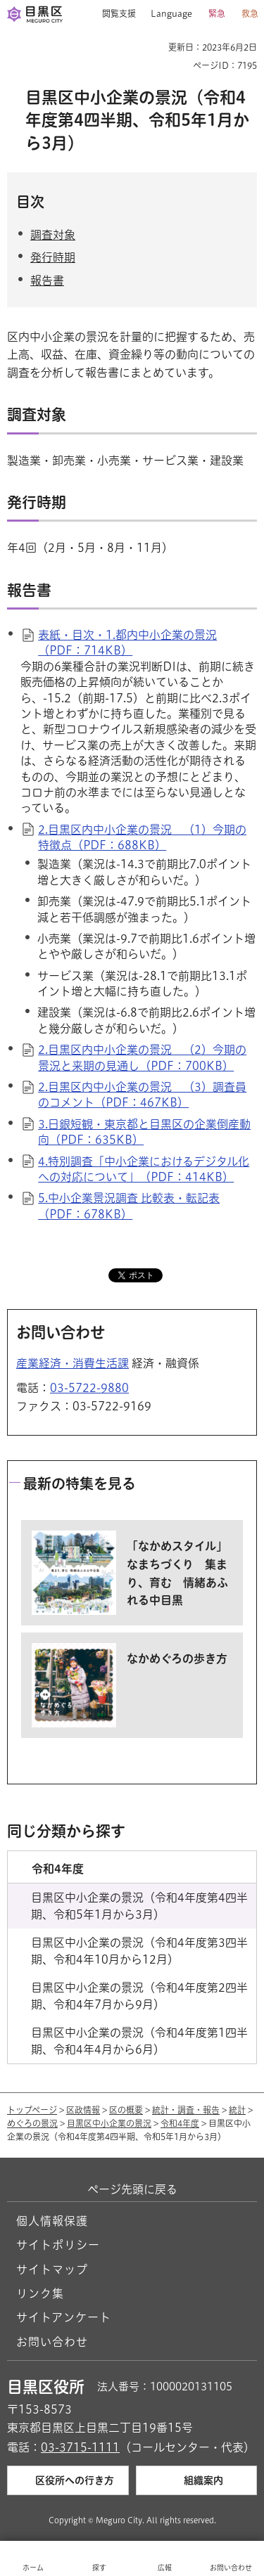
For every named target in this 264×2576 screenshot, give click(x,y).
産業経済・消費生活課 (72, 1363)
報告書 (47, 280)
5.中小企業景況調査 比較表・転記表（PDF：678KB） (129, 1205)
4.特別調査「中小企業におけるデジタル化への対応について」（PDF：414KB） (143, 1169)
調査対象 (52, 234)
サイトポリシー (58, 2244)
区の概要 (126, 2110)
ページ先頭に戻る (132, 2189)
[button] (113, 14)
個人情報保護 (52, 2221)
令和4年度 (180, 2123)
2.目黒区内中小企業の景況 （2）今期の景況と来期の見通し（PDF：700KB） (142, 1057)
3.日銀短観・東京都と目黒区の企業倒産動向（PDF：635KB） (144, 1132)
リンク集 (40, 2293)
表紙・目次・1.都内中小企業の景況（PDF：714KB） (127, 642)
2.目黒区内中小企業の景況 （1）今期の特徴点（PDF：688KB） (142, 837)
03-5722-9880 (89, 1387)
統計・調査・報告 (186, 2110)
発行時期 (52, 257)
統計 (237, 2110)
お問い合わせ (52, 2342)
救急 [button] (249, 13)
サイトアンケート (63, 2317)
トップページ (32, 2110)
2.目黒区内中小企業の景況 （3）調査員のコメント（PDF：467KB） (142, 1094)
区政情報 (83, 2110)
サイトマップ (52, 2269)
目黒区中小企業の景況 (109, 2123)
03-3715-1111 (80, 2447)
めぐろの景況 (32, 2123)
